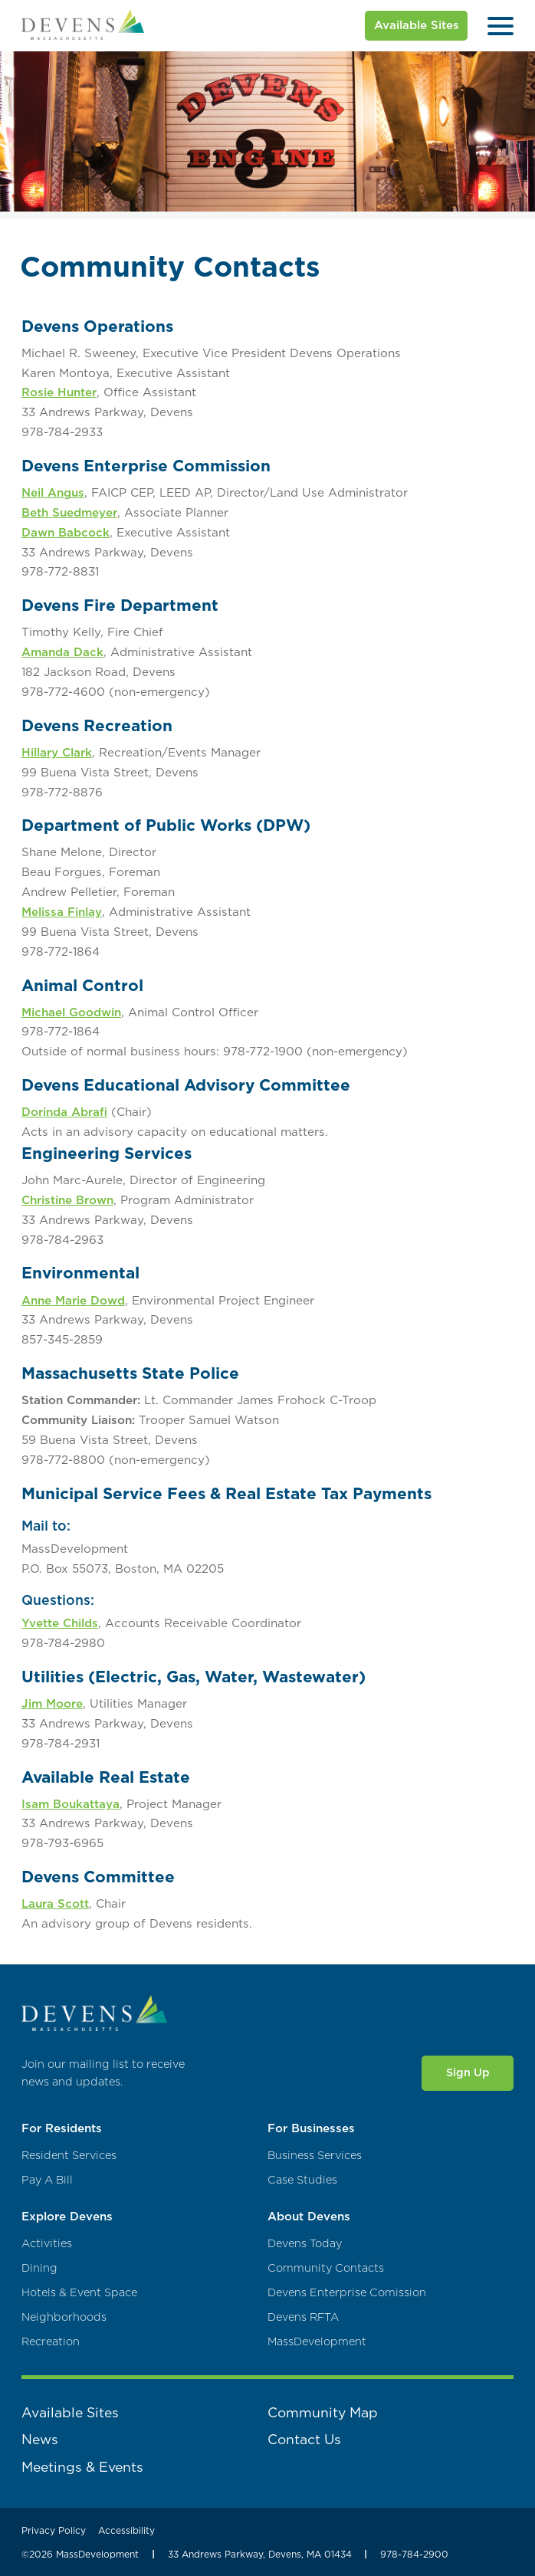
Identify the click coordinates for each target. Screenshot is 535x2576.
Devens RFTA (303, 2317)
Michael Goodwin (71, 1012)
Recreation (50, 2341)
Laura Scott (55, 1903)
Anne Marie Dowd (73, 1300)
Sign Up (468, 2072)
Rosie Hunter (59, 392)
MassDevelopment (317, 2341)
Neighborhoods (64, 2317)
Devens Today (305, 2243)
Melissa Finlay (61, 912)
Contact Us (304, 2439)
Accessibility (126, 2530)
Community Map (323, 2412)
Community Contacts (326, 2268)
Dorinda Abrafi (64, 1112)
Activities (46, 2243)
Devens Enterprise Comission (347, 2292)
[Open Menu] (500, 26)
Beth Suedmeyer (69, 512)
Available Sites (416, 25)
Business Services (315, 2155)
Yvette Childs (59, 1623)
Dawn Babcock (65, 532)
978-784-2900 (414, 2554)
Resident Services (69, 2155)
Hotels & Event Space (79, 2292)
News (39, 2439)
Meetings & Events (82, 2467)
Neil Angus (52, 492)
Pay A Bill (47, 2180)
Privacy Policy (53, 2530)
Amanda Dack (62, 652)
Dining (39, 2268)
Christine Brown (67, 1200)
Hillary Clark (56, 752)
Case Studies (302, 2180)
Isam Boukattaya (70, 1804)
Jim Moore (52, 1703)
